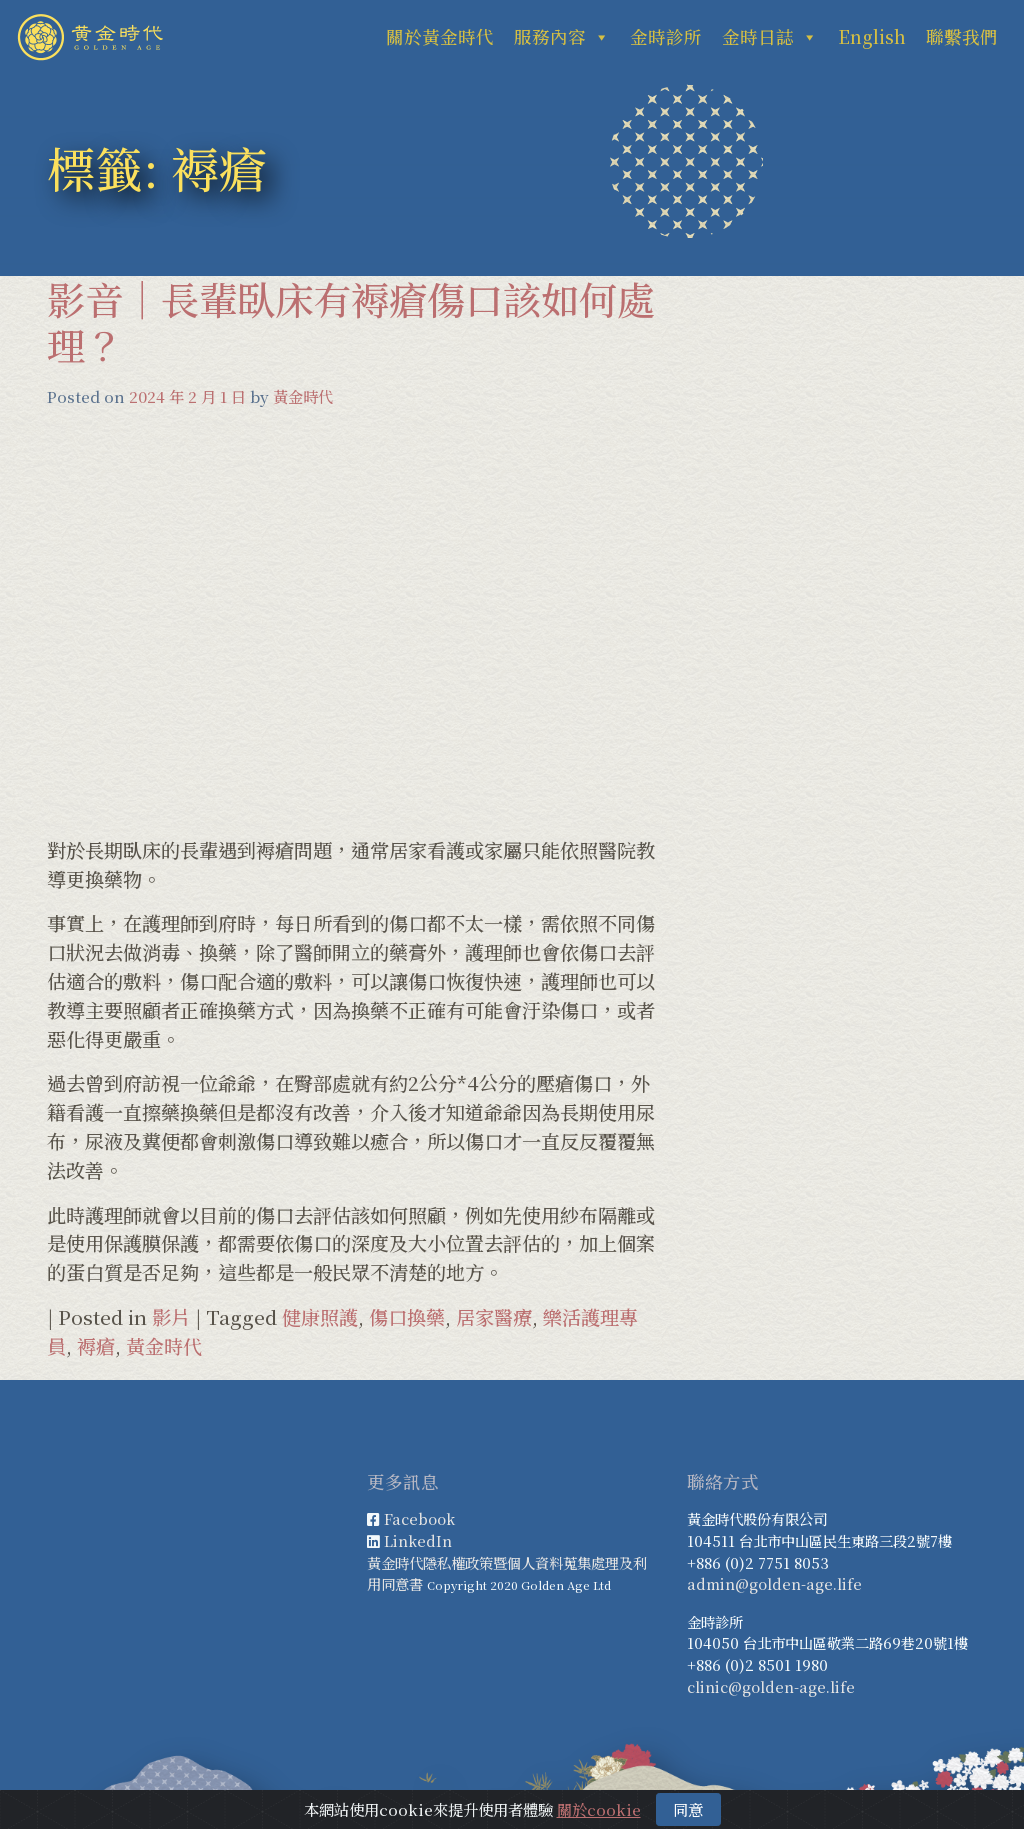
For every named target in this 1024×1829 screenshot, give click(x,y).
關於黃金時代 (440, 36)
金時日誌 (770, 36)
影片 (171, 1316)
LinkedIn (418, 1540)
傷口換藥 (407, 1316)
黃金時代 (303, 396)
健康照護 (320, 1316)
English (872, 36)
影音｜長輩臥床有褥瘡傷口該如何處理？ (351, 321)
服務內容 (562, 36)
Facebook (419, 1518)
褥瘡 (96, 1345)
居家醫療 (494, 1316)
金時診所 (666, 36)
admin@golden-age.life (774, 1583)
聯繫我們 (962, 36)
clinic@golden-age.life (771, 1686)
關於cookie (599, 1809)
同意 (688, 1809)
